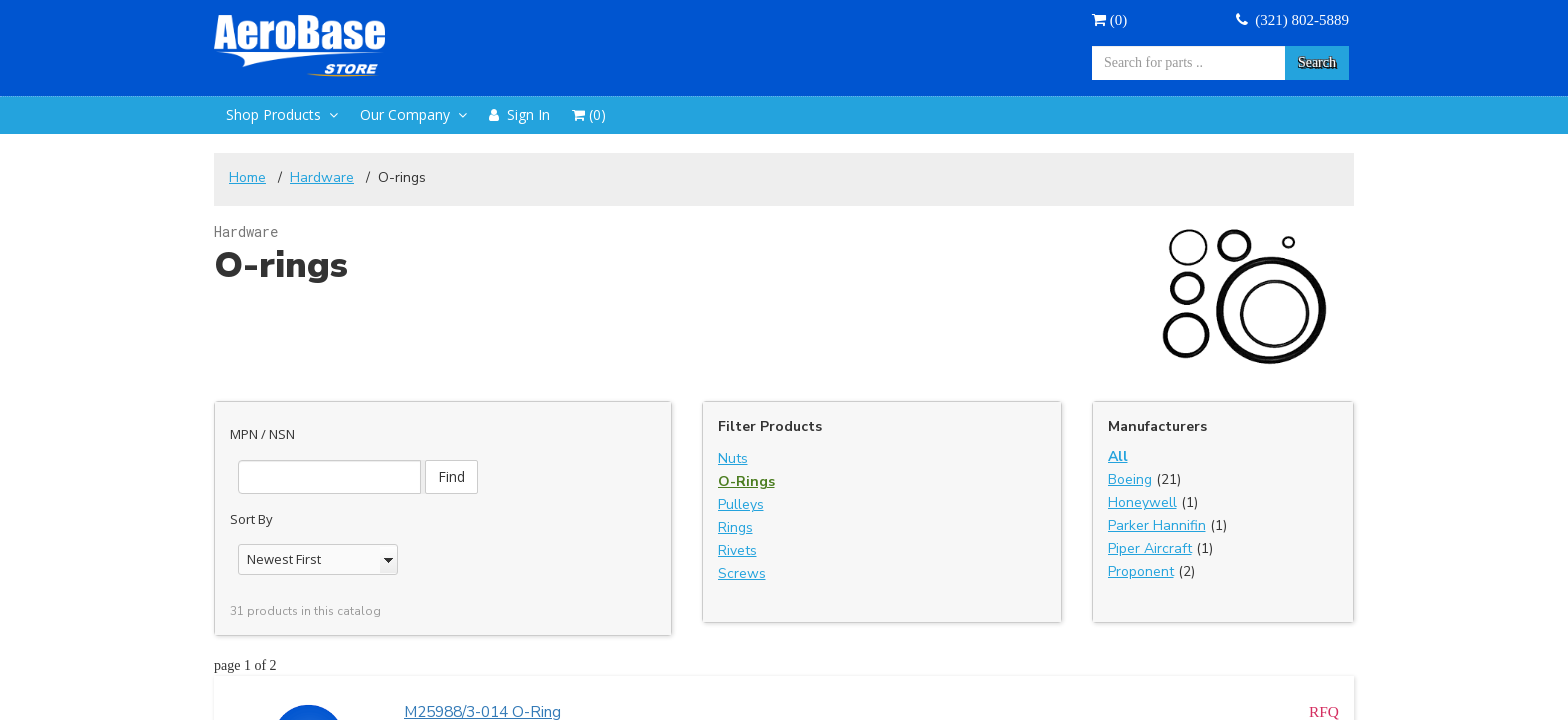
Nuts (733, 458)
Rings (735, 527)
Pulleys (741, 504)
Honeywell (1142, 502)
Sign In (519, 114)
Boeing (1130, 479)
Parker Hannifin (1157, 525)
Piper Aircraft (1150, 548)
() (1109, 20)
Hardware (322, 177)
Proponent (1141, 571)
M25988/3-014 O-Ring (482, 698)
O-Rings (746, 481)
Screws (742, 573)
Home (247, 177)
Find (524, 441)
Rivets (737, 550)
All (1118, 456)
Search (1317, 62)
